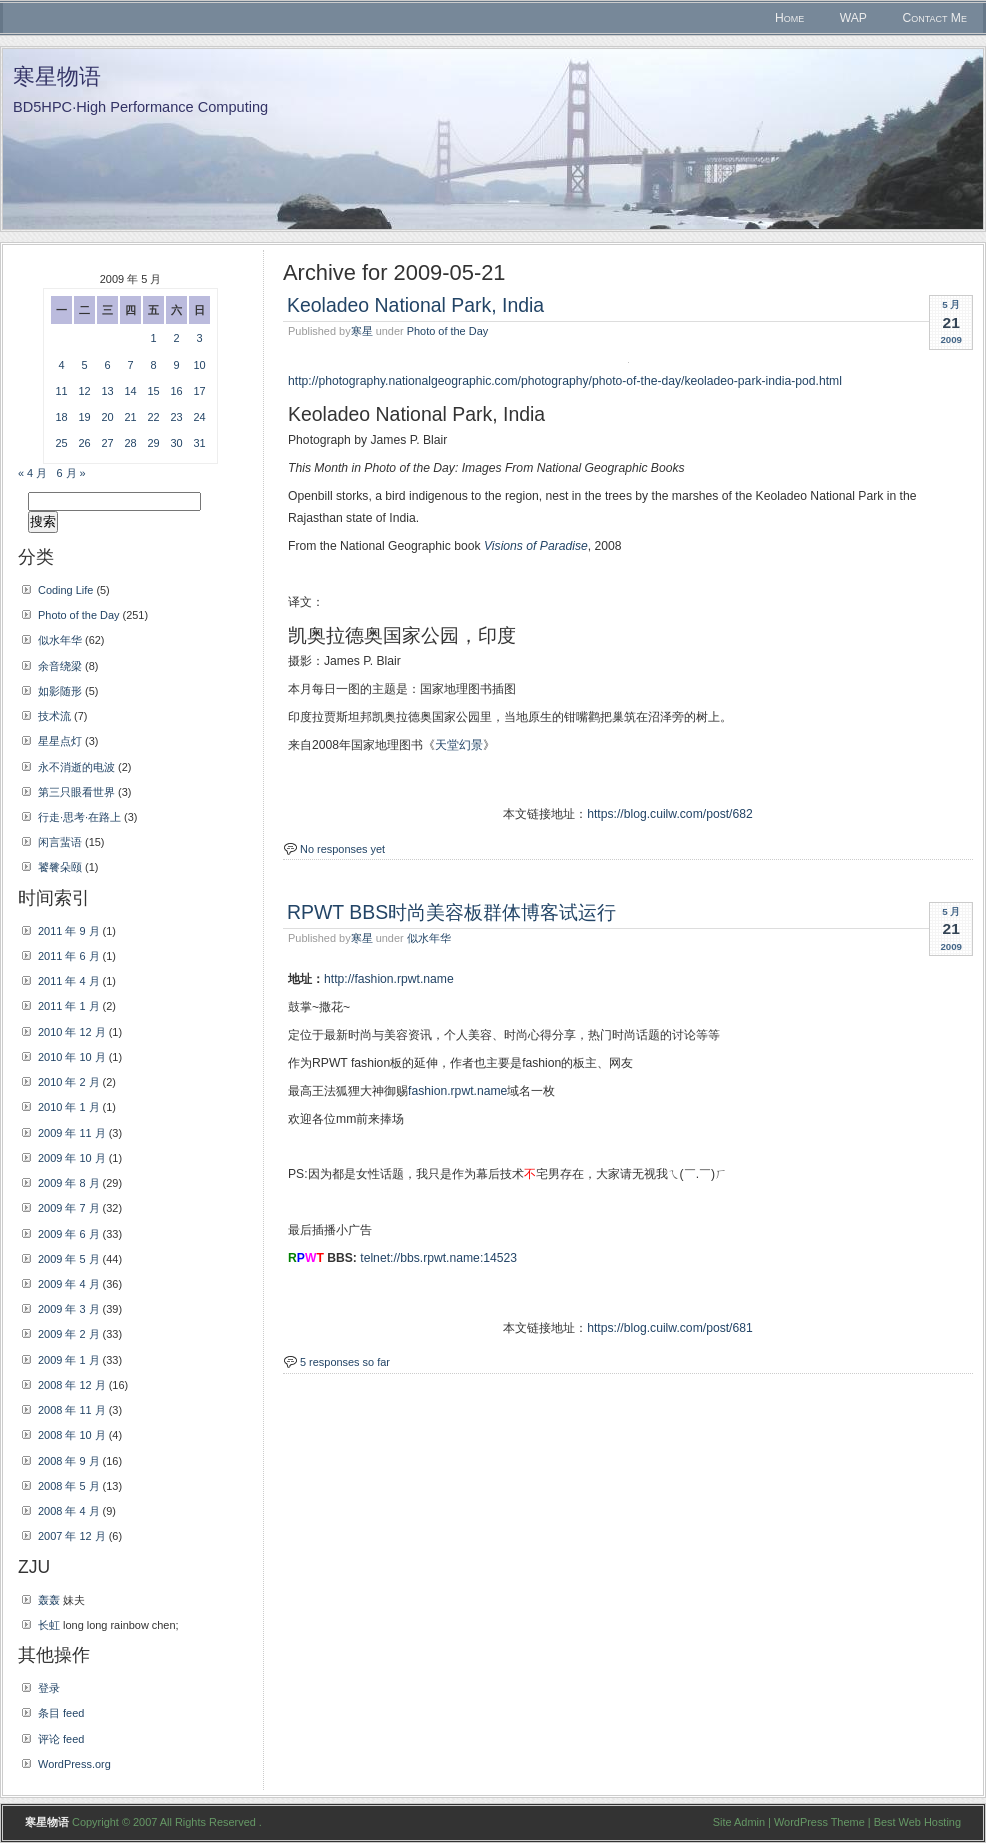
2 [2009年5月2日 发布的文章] (176, 338)
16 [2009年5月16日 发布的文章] (176, 391)
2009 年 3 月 (69, 1309)
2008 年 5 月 (69, 1486)
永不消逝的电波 (76, 767)
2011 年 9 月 (69, 931)
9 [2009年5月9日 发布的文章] (176, 365)
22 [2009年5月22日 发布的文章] (153, 417)
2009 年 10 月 (72, 1158)
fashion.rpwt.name (457, 1091)
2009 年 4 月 (69, 1284)
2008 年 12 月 (72, 1385)
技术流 (54, 716)
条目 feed (61, 1713)
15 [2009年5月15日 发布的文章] (153, 391)
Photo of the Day (447, 331)
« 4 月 (32, 473)
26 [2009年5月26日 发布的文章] (84, 443)
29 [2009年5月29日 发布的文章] (153, 443)
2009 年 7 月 (69, 1208)
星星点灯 (60, 741)
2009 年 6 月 (69, 1234)
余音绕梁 (60, 666)
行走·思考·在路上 (79, 817)
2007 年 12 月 (72, 1536)
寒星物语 (57, 76)
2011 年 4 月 (69, 981)
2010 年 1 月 (69, 1107)
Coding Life (65, 590)
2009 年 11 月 (72, 1133)
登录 (49, 1688)
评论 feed (61, 1739)
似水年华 (429, 938)
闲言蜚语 (60, 842)
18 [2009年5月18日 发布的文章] (61, 417)
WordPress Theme (819, 1822)
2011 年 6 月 (69, 956)
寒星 (362, 331)
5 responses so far (345, 1362)
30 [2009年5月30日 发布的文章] (176, 443)
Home (789, 18)
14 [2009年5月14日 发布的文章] (130, 391)
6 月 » (70, 473)
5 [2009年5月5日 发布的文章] (84, 365)
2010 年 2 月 (69, 1082)
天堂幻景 (459, 745)
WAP (853, 18)
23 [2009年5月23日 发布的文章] (176, 417)
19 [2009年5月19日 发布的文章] (84, 417)
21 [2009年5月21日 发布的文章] (130, 417)
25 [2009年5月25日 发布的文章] (61, 443)
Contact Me (934, 18)
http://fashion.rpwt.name (389, 979)
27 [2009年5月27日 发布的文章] (107, 443)
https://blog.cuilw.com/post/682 (670, 814)
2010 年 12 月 (72, 1032)
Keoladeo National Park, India (415, 305)
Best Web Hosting (917, 1822)
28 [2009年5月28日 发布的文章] (130, 443)
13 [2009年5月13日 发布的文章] (107, 391)
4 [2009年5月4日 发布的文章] (61, 365)
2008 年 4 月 (69, 1511)
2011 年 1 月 (69, 1006)
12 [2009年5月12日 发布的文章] (84, 391)
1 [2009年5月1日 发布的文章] (153, 338)
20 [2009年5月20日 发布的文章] (107, 417)
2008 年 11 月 (72, 1410)
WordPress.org (74, 1764)
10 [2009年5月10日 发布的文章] (199, 365)
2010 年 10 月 (72, 1057)
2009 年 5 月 (69, 1259)
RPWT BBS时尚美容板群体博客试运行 (451, 912)
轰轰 (49, 1600)
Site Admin (739, 1822)
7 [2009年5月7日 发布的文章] (130, 365)
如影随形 (60, 691)
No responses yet (342, 849)
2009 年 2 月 (69, 1334)
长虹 (49, 1625)
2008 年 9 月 (69, 1461)
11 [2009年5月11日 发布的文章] (61, 391)
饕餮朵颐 (60, 867)
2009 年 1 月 (69, 1360)
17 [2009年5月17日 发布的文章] (199, 391)
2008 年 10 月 (72, 1435)
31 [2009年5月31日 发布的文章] (199, 443)
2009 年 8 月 (69, 1183)
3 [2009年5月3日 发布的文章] (199, 338)
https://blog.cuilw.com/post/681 (670, 1328)
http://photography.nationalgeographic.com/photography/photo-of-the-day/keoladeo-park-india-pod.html (565, 381)
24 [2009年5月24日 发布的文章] (199, 417)
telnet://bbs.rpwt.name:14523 (438, 1258)
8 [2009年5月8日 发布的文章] (153, 365)
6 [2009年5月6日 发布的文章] (107, 365)
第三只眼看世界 (76, 792)
